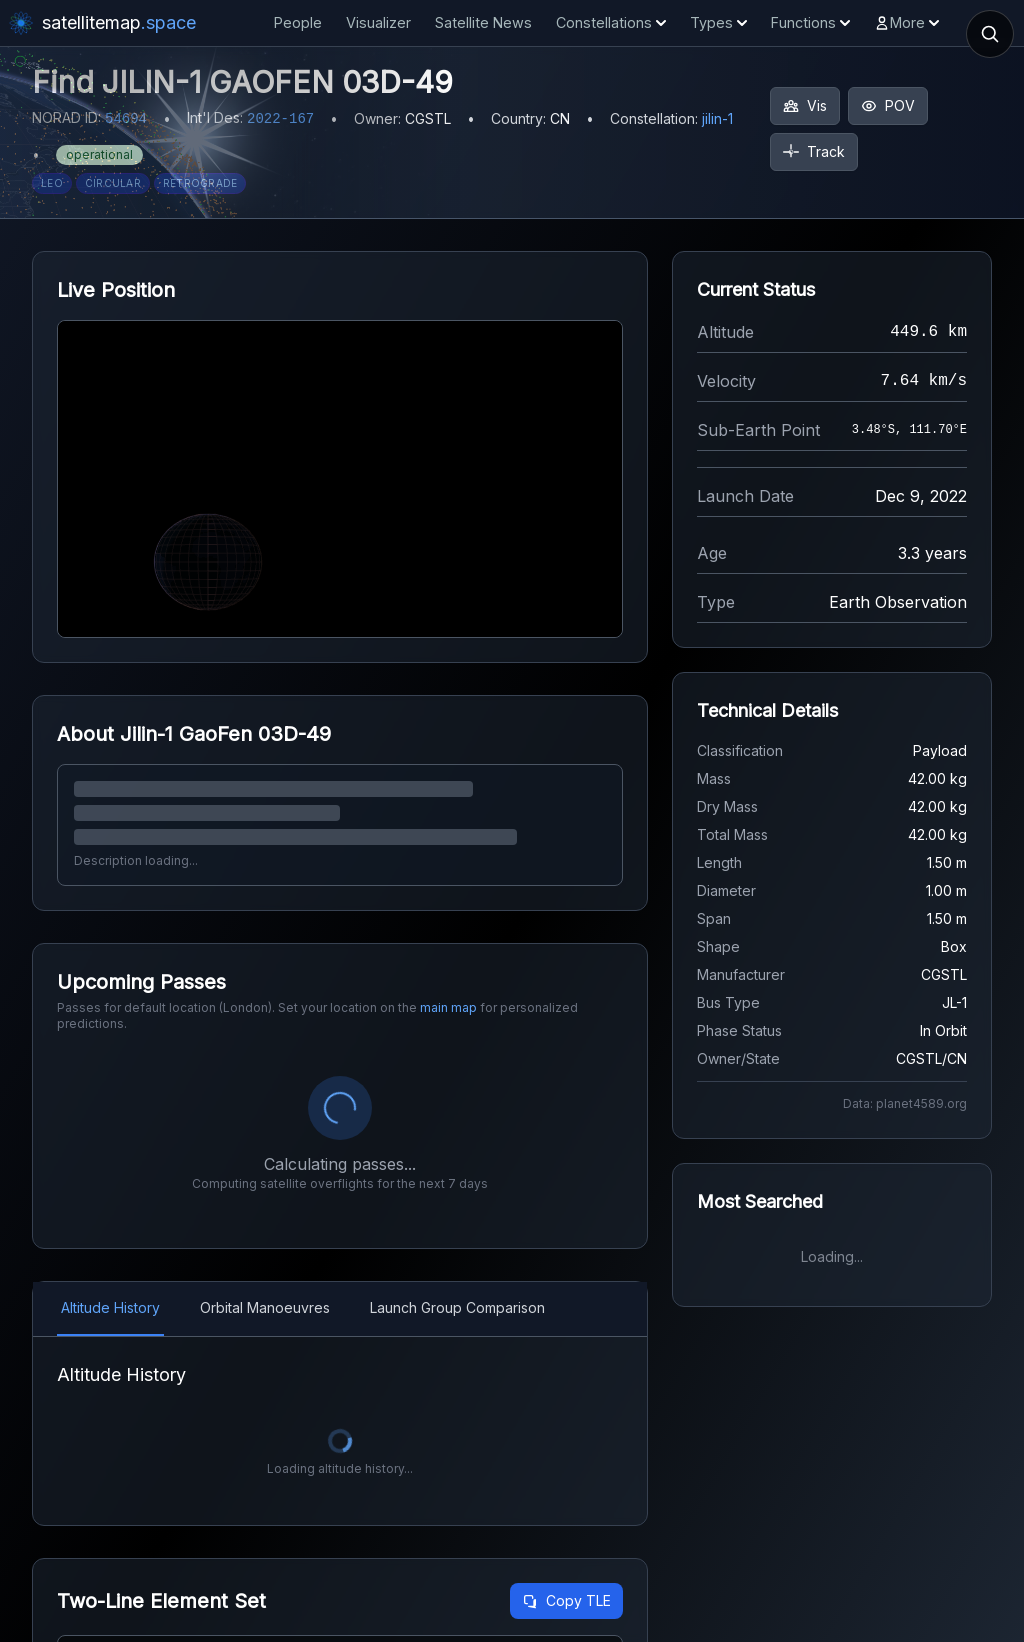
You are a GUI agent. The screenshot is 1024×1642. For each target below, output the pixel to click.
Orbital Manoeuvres (265, 1307)
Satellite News (483, 22)
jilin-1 (717, 118)
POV (888, 105)
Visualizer (378, 22)
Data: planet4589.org (905, 1103)
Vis (805, 105)
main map (448, 1007)
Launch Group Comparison (457, 1307)
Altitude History (110, 1307)
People (298, 22)
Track (814, 151)
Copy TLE (566, 1600)
